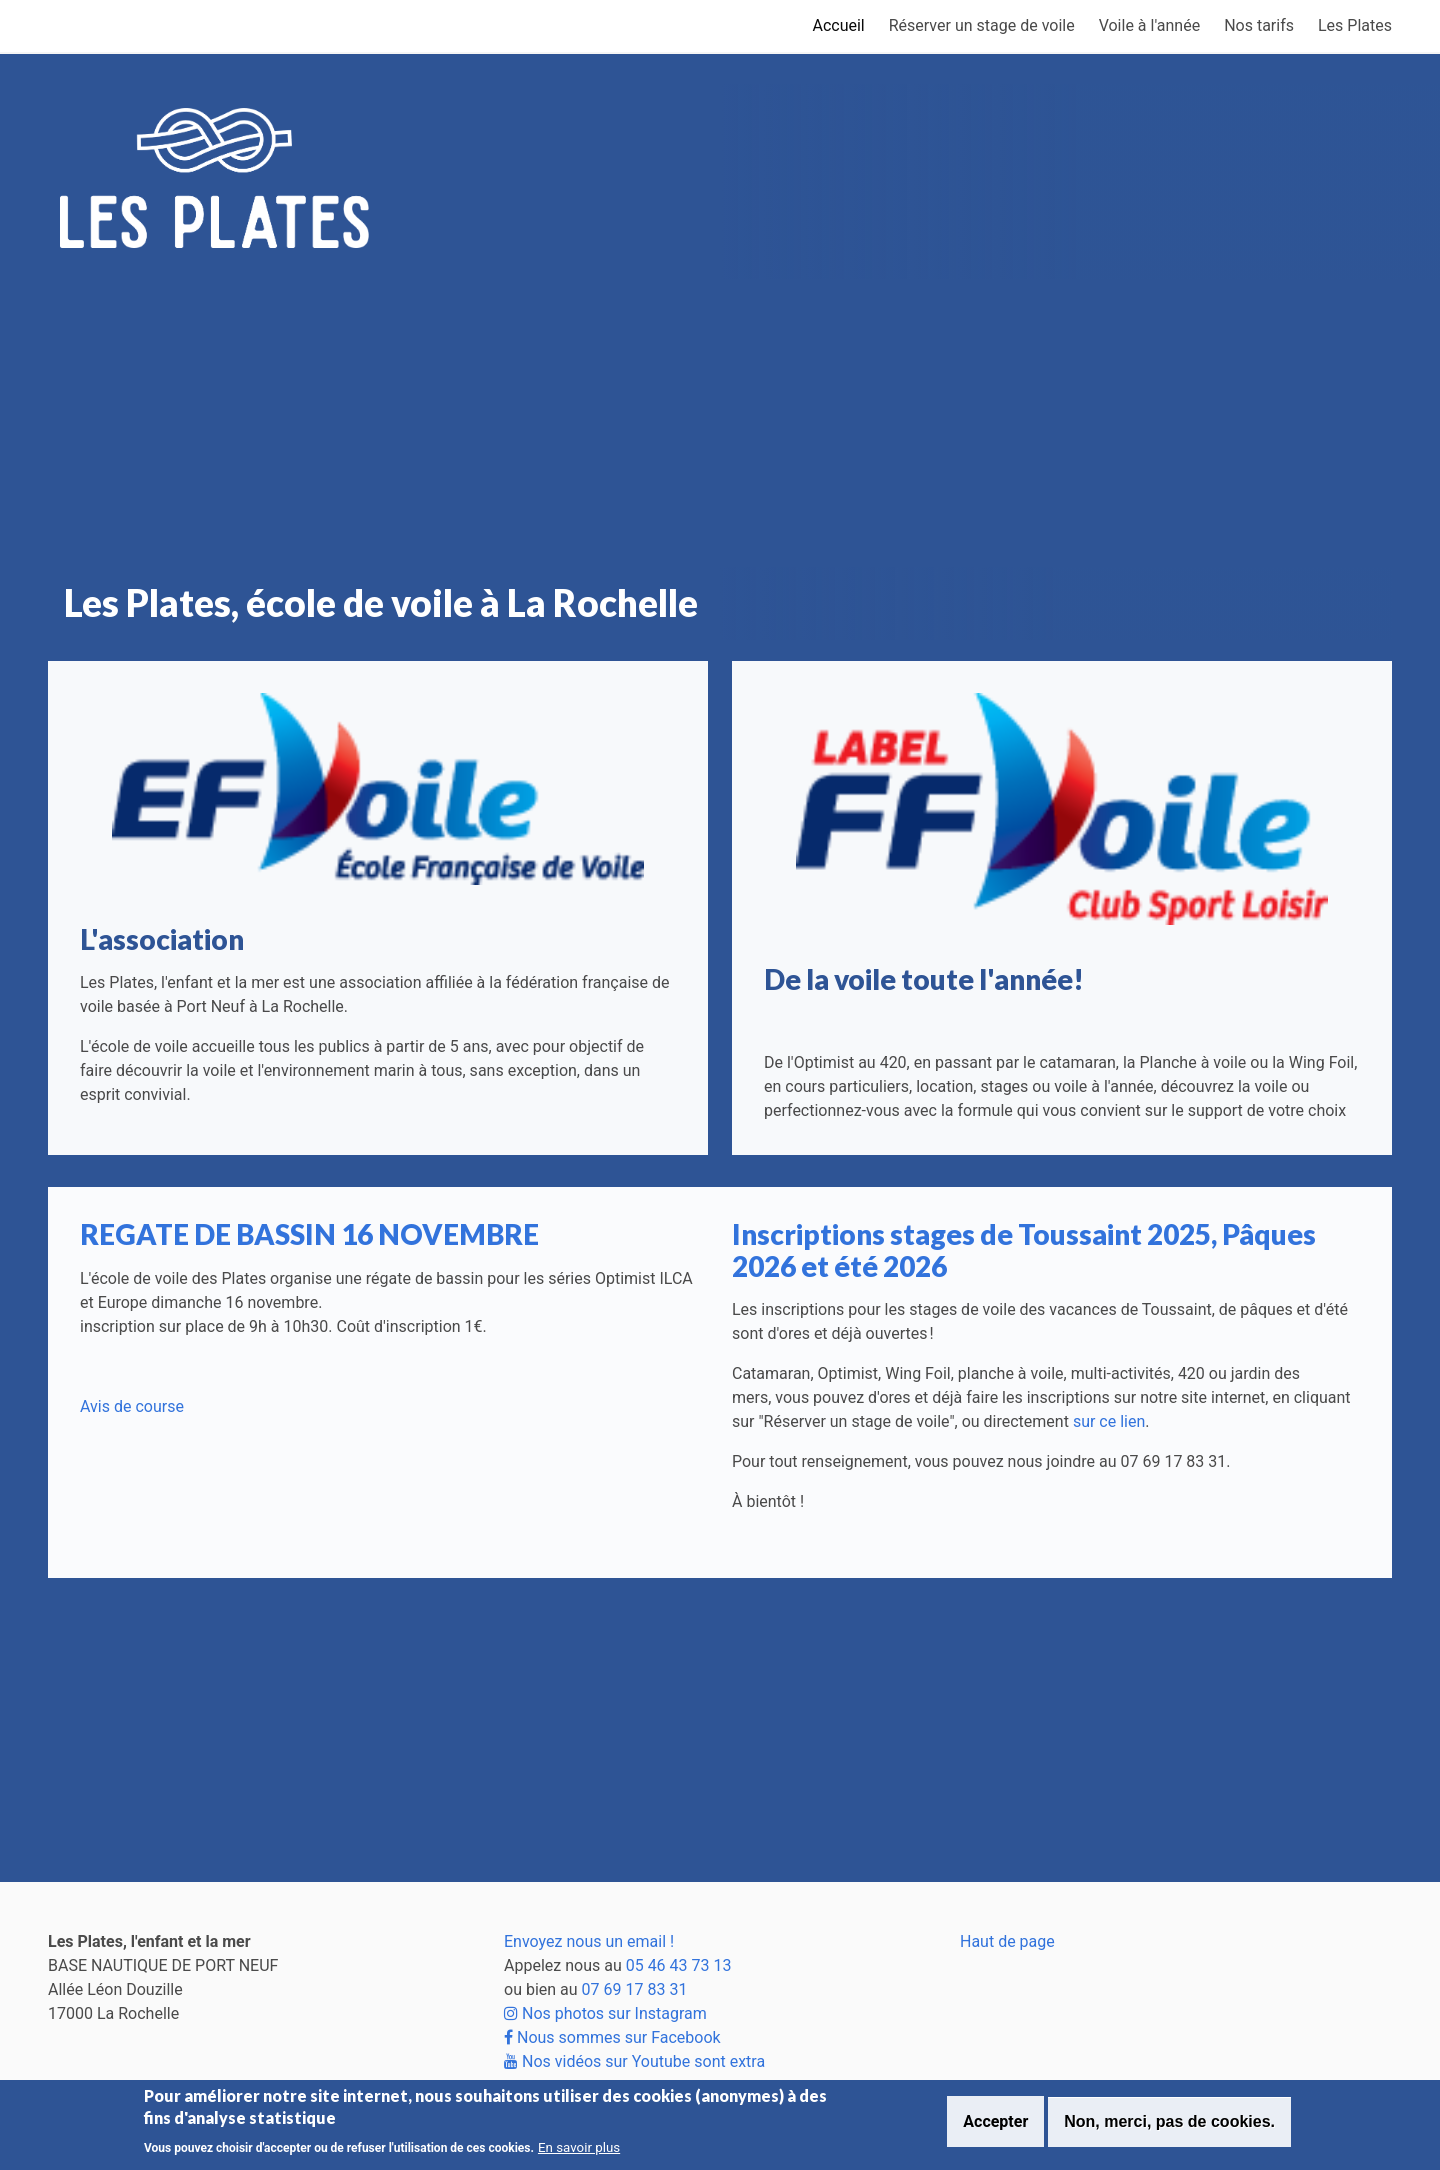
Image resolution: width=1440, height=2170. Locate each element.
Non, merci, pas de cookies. (1169, 2121)
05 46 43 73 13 (679, 1965)
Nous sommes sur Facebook (612, 2037)
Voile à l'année (1150, 25)
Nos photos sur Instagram (605, 2013)
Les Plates (1355, 25)
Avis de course (132, 1406)
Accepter (995, 2121)
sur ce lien (1109, 1421)
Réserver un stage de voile (982, 25)
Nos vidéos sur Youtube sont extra (634, 2061)
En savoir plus (579, 2147)
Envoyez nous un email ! (589, 1941)
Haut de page (1007, 1941)
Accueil (838, 25)
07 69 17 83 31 (635, 1989)
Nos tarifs (1259, 25)
